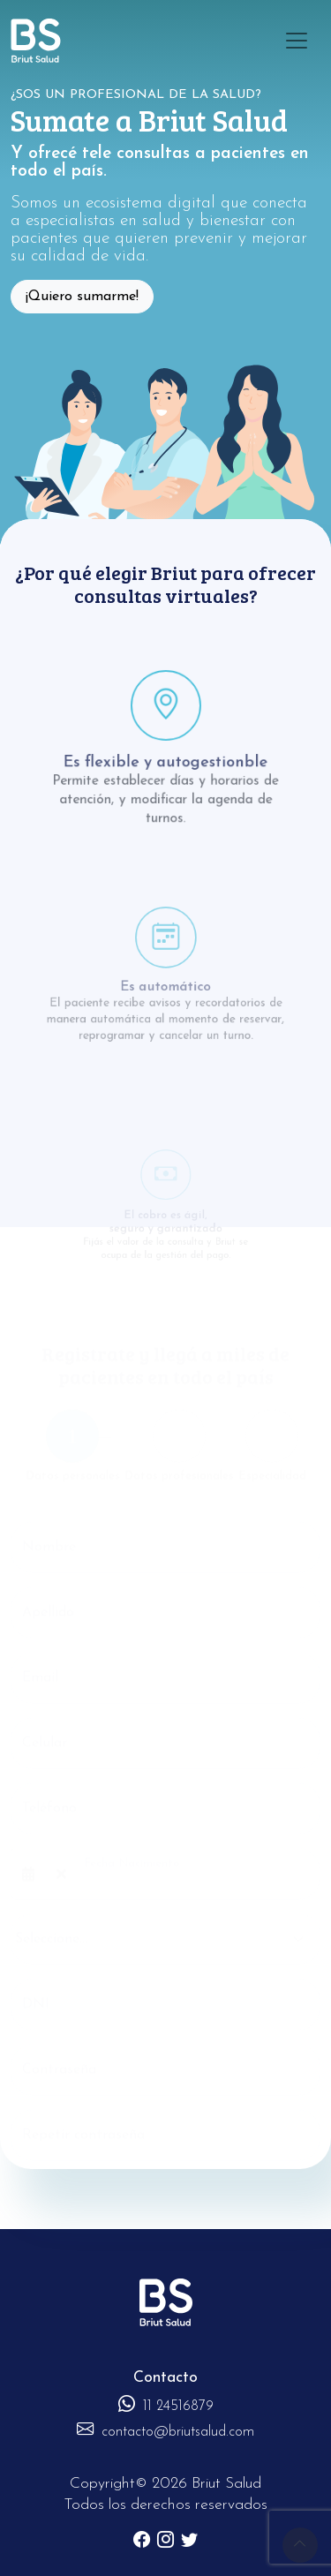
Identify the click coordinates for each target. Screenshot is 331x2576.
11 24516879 (166, 2406)
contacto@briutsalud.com (165, 2432)
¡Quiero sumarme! (82, 297)
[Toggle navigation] (296, 40)
